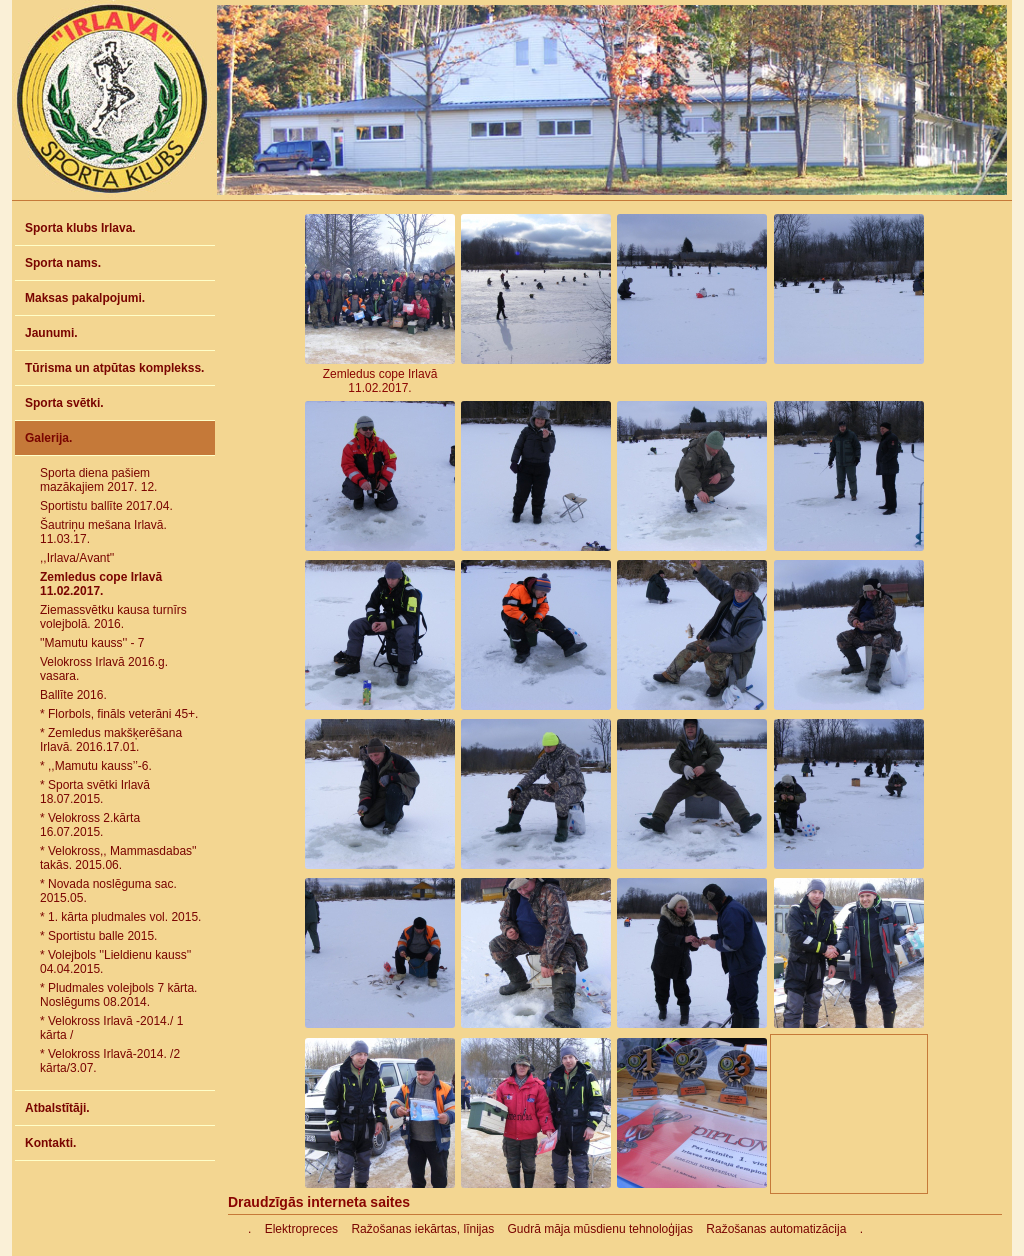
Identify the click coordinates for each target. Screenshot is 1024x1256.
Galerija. (48, 438)
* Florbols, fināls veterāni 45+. (119, 714)
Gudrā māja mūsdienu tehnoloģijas (600, 1229)
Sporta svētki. (64, 403)
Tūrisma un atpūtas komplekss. (114, 368)
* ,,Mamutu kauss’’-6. (96, 766)
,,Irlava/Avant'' (77, 558)
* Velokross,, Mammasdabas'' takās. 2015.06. (118, 858)
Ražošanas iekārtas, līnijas (422, 1229)
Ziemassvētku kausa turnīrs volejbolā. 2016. (113, 617)
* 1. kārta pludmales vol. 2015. (120, 917)
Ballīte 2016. (73, 695)
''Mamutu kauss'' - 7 (92, 643)
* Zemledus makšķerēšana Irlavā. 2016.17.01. (111, 740)
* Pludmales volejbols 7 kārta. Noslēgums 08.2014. (118, 995)
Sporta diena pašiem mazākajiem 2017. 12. (98, 480)
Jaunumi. (51, 333)
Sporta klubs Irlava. (80, 228)
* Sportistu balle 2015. (98, 936)
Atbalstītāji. (57, 1108)
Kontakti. (50, 1143)
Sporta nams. (63, 263)
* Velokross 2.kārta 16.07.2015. (90, 825)
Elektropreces (301, 1229)
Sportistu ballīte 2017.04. (106, 506)
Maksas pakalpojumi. (85, 298)
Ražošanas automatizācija (776, 1229)
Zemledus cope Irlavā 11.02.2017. (101, 584)
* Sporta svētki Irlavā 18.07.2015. (95, 792)
